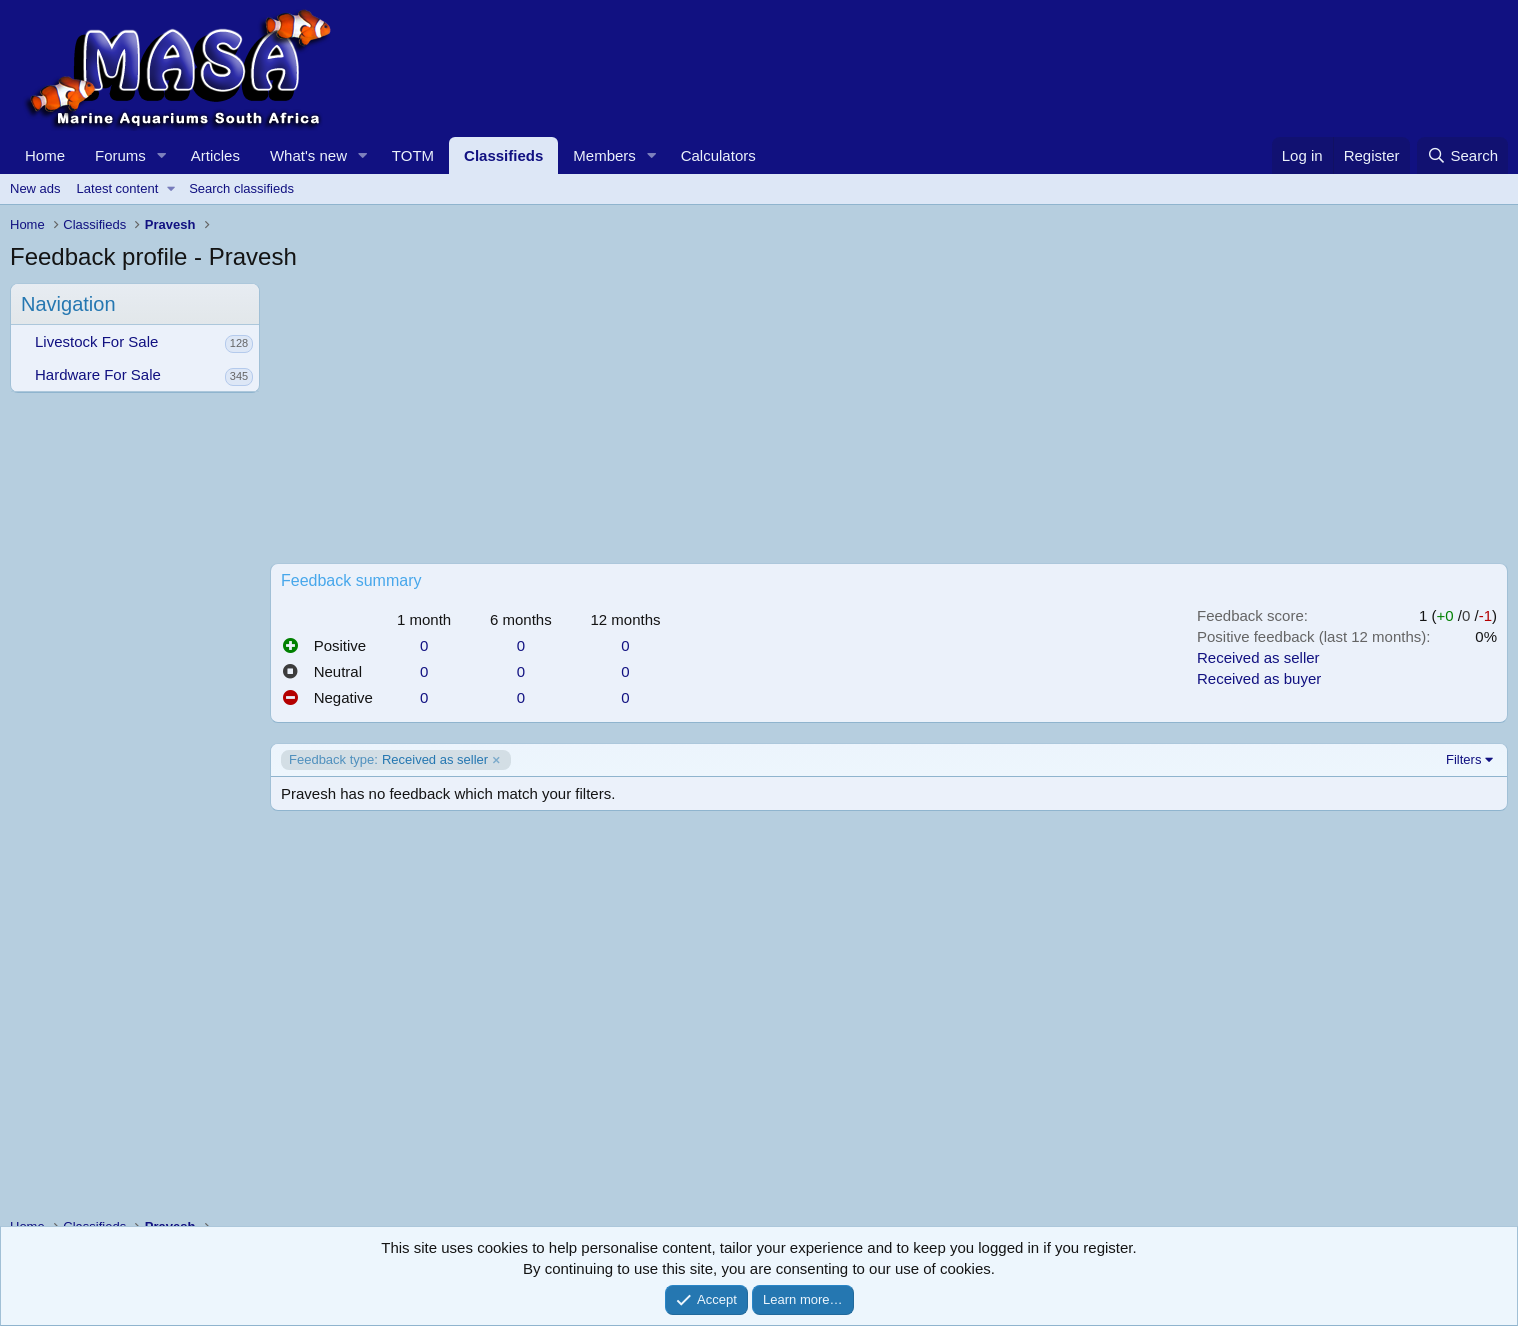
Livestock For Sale (96, 341)
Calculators (718, 155)
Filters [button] (1463, 759)
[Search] (1462, 155)
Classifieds (503, 155)
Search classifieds (241, 188)
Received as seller (1258, 657)
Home (45, 155)
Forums (120, 155)
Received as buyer (1259, 678)
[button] (162, 155)
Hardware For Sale (98, 374)
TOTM (413, 155)
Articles (215, 155)
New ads (35, 188)
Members (604, 155)
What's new (308, 155)
